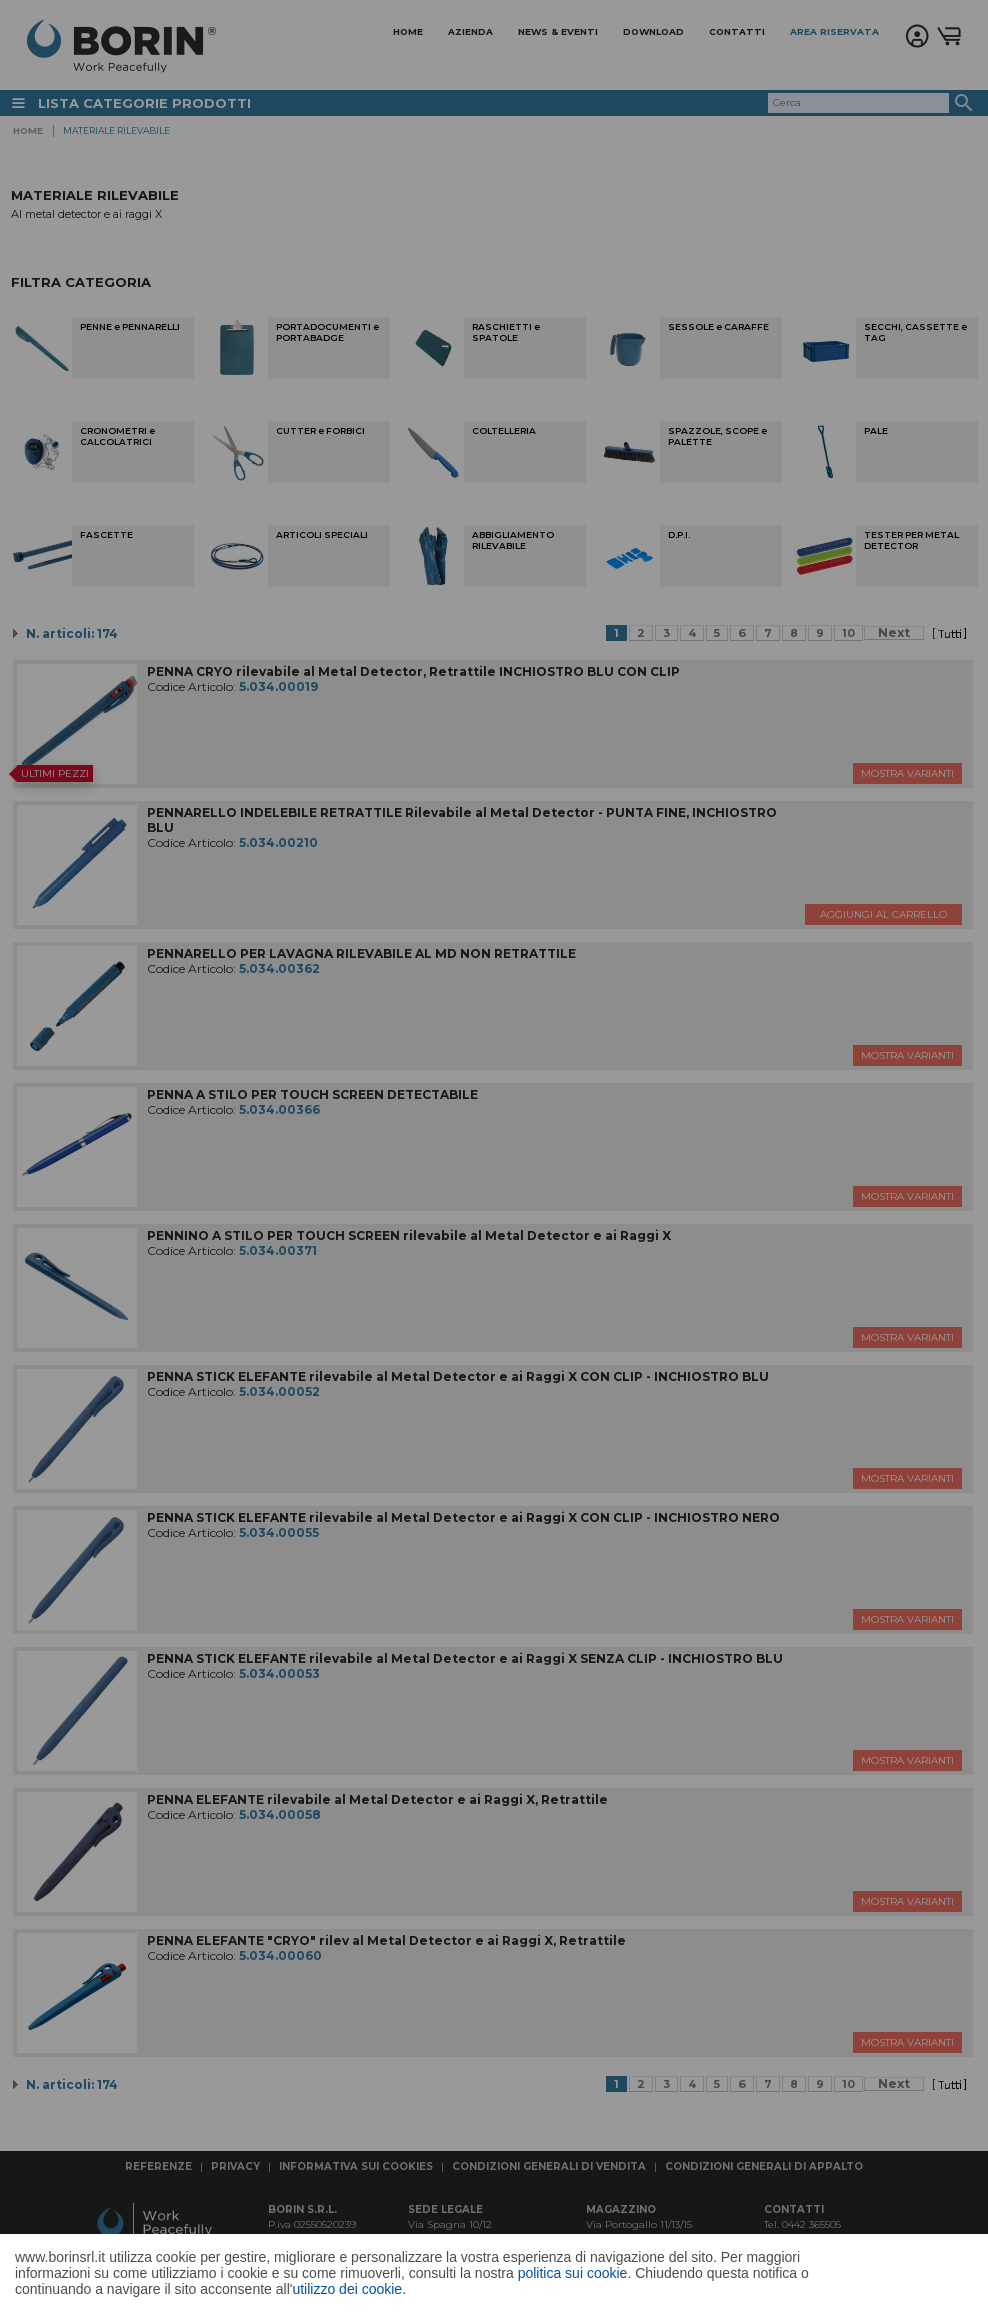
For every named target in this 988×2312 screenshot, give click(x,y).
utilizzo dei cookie (347, 2289)
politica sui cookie (573, 2273)
